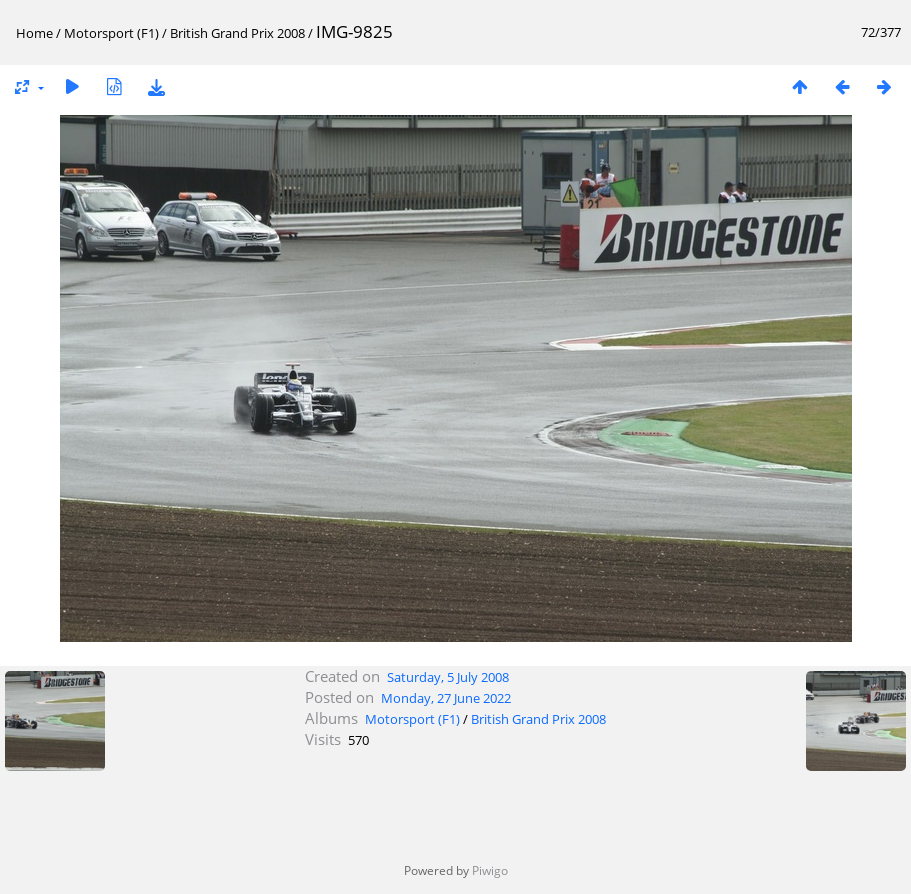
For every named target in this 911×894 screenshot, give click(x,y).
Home (34, 33)
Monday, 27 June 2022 (446, 698)
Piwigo (490, 870)
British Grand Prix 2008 (237, 33)
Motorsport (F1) (111, 33)
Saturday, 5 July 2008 (448, 677)
